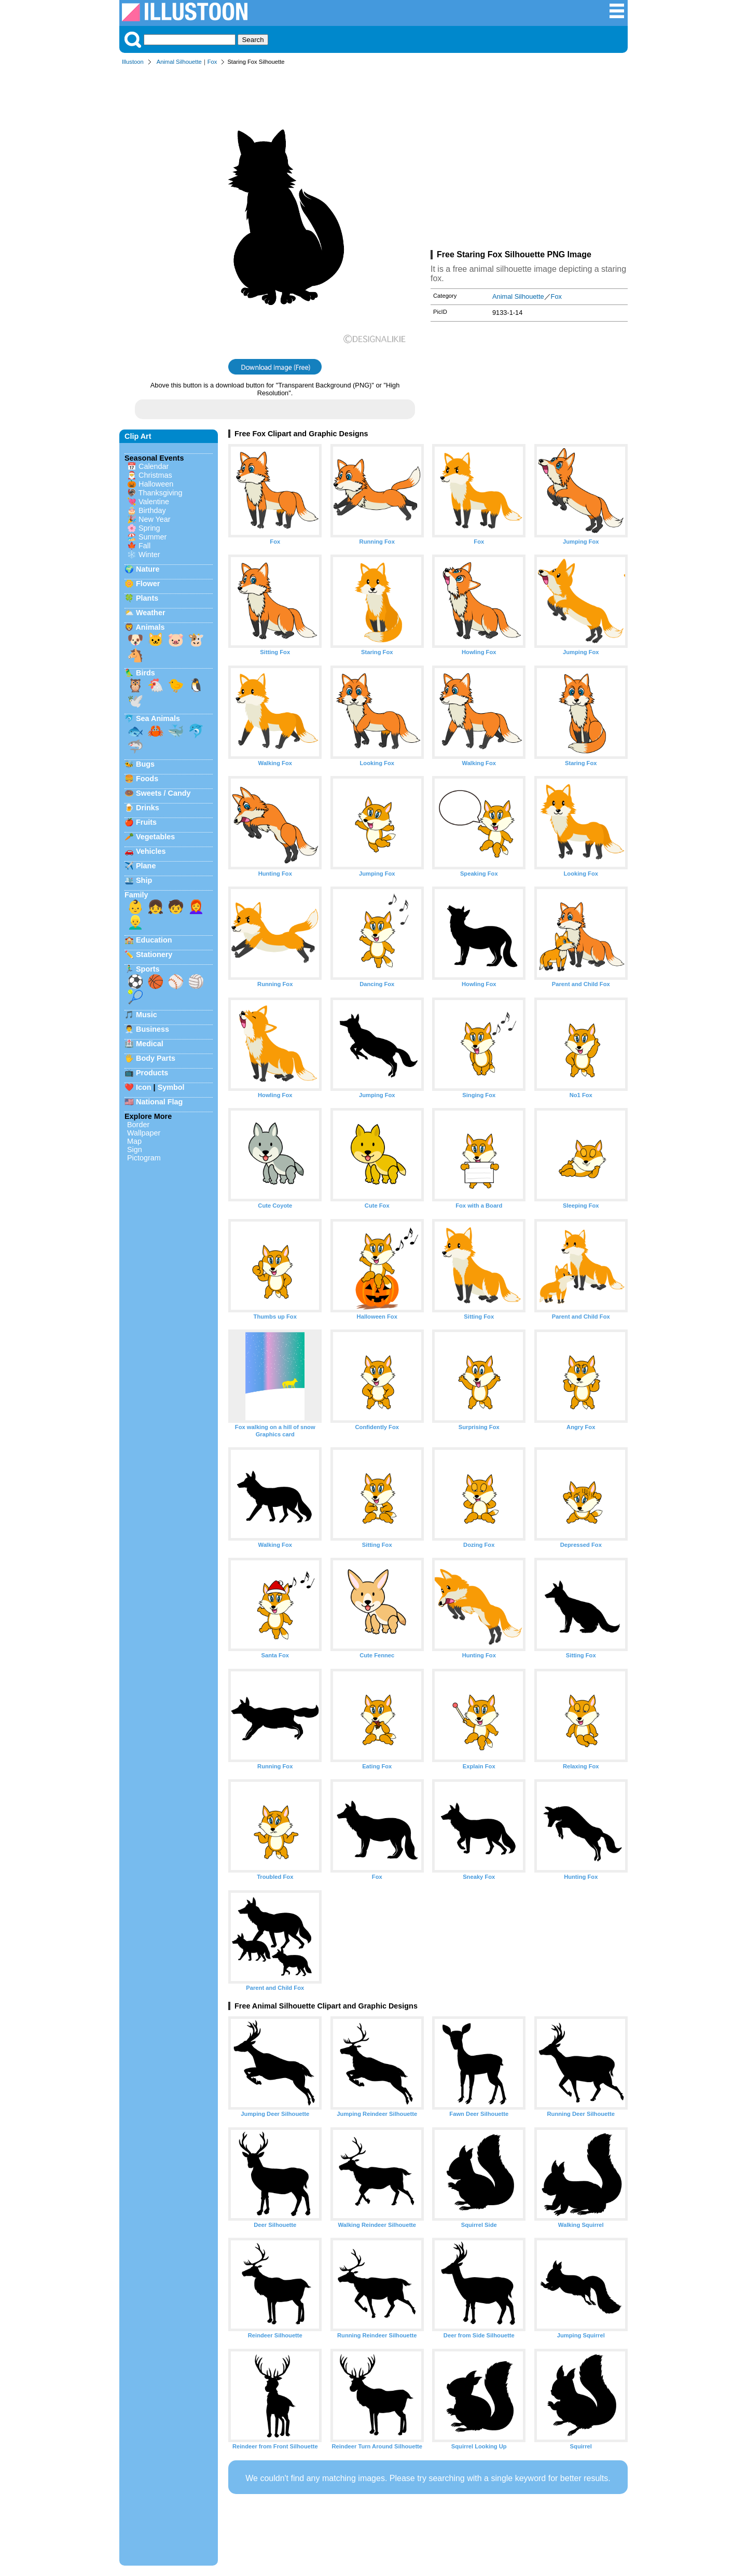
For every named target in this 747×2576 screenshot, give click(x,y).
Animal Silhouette (179, 62)
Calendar (154, 466)
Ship (144, 880)
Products (152, 1073)
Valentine (154, 501)
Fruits (146, 822)
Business (152, 1029)
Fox (212, 62)
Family (136, 895)
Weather (150, 612)
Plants (147, 598)
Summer (153, 537)
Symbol (171, 1087)
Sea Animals (158, 718)
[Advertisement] (529, 159)
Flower (148, 583)
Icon (143, 1087)
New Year (155, 519)
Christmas (155, 475)
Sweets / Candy (163, 793)
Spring (149, 528)
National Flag (159, 1102)
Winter (149, 554)
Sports (148, 969)
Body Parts (155, 1058)
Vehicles (151, 851)
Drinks (147, 808)
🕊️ (135, 701)
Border (138, 1124)
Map (134, 1141)
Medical (149, 1044)
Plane (146, 866)
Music (146, 1014)
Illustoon (133, 62)
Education (154, 940)
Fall (144, 546)
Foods (147, 778)
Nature (148, 569)
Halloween (156, 484)
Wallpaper (143, 1133)
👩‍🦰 (196, 906)
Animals (149, 627)
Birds (145, 673)
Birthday (152, 510)
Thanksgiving (161, 493)
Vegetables (155, 837)
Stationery (154, 954)
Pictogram (144, 1158)
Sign (134, 1149)
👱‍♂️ (135, 922)
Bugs (145, 764)
